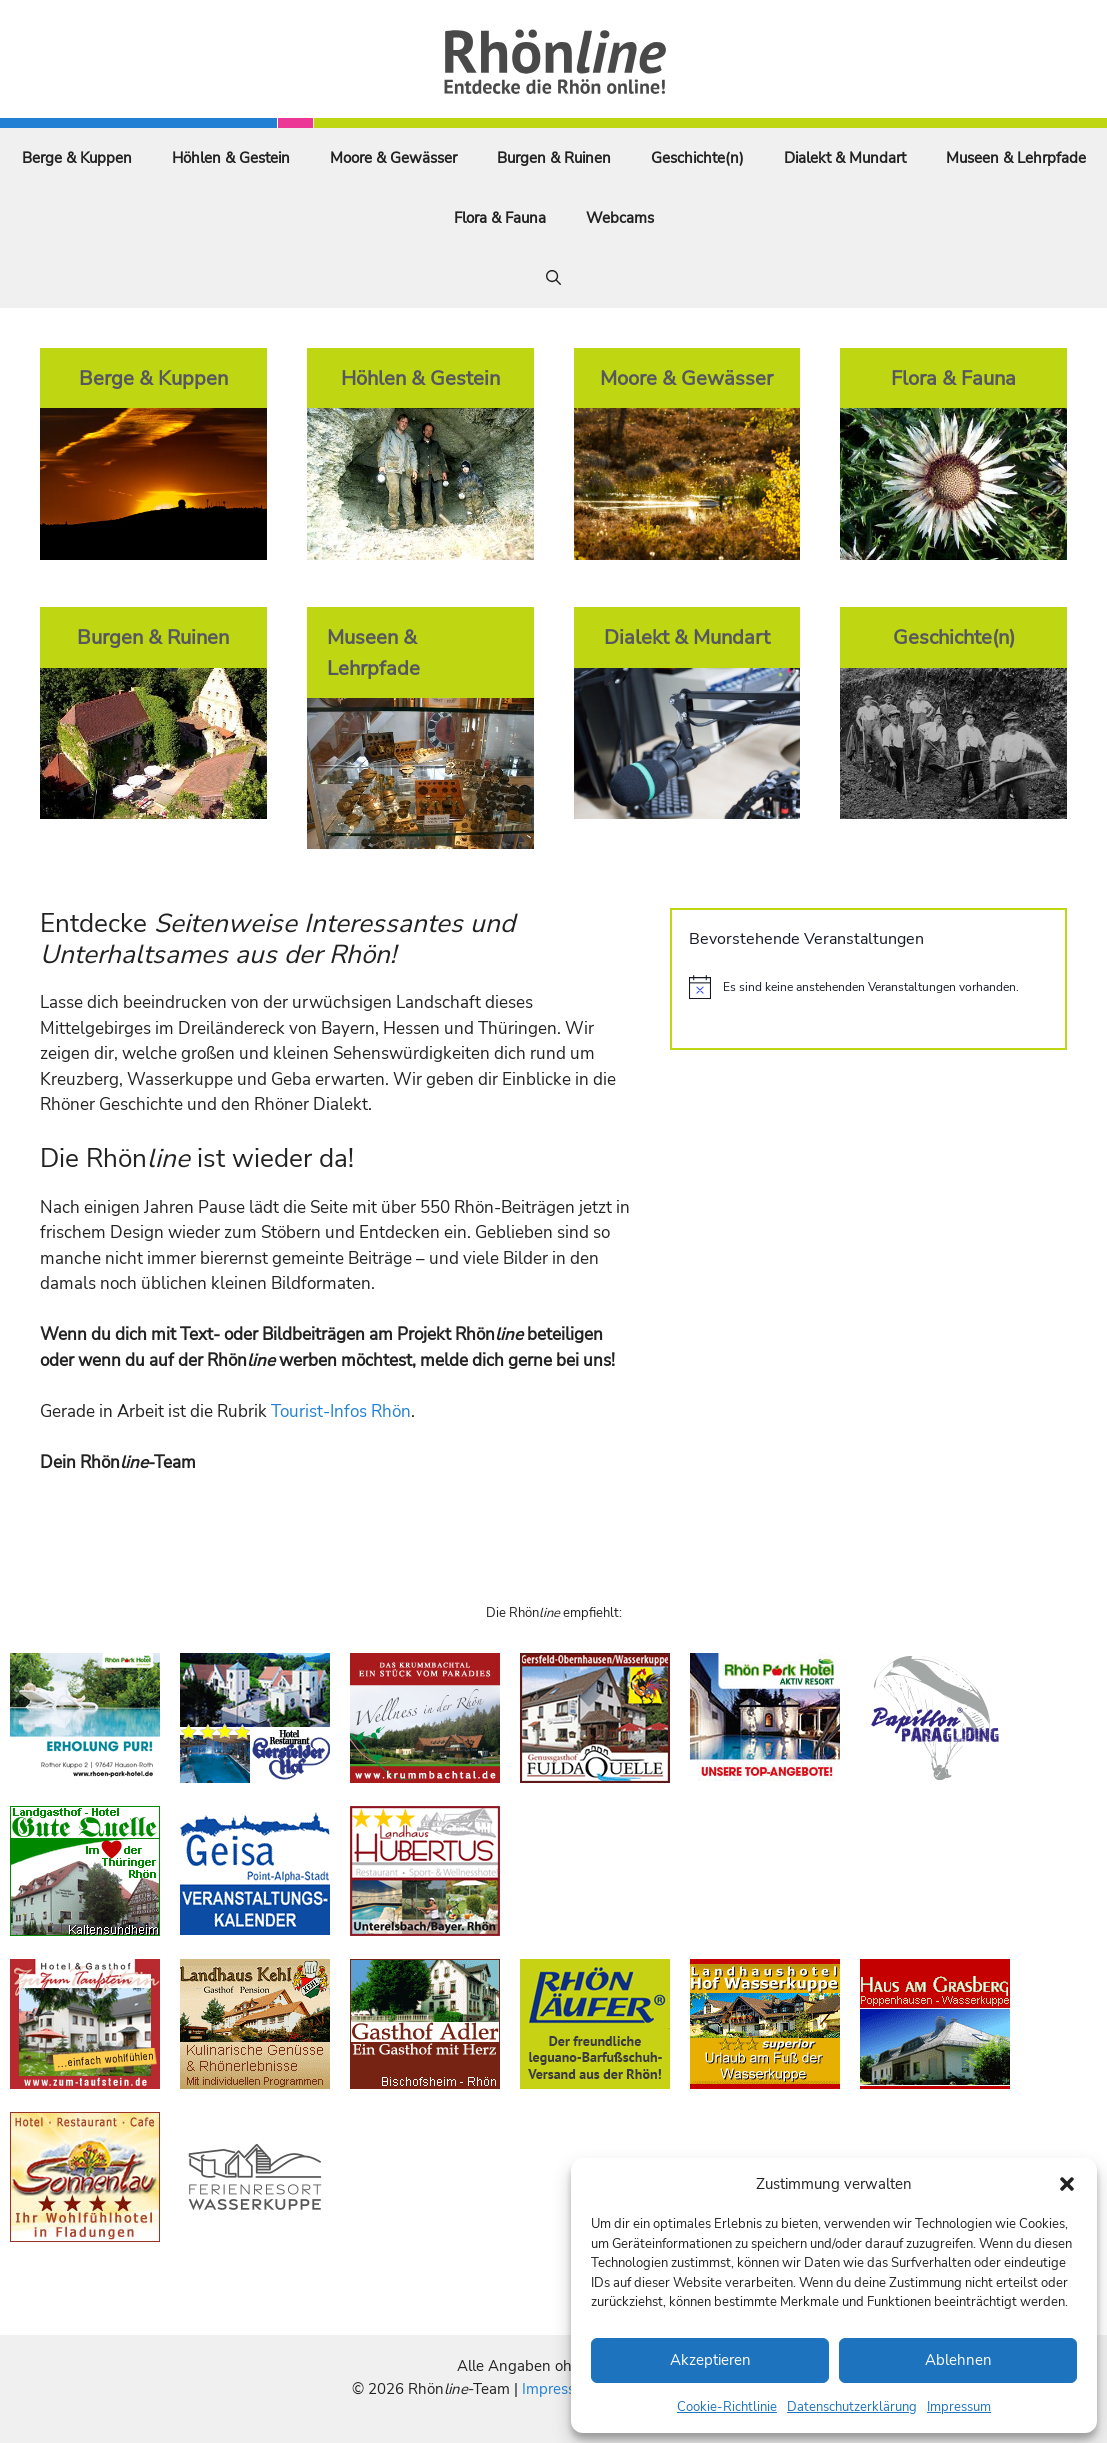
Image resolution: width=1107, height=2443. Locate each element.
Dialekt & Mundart (845, 158)
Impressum (959, 2407)
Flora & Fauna (500, 218)
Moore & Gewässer (393, 158)
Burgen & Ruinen (554, 158)
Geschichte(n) (697, 158)
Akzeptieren (710, 2360)
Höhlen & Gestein (231, 158)
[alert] (868, 987)
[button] (1067, 2184)
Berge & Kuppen (77, 158)
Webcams (620, 218)
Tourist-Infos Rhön (341, 1411)
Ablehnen (958, 2360)
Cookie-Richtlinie (727, 2407)
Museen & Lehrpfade (1016, 158)
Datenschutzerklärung (852, 2407)
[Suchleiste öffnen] (553, 278)
